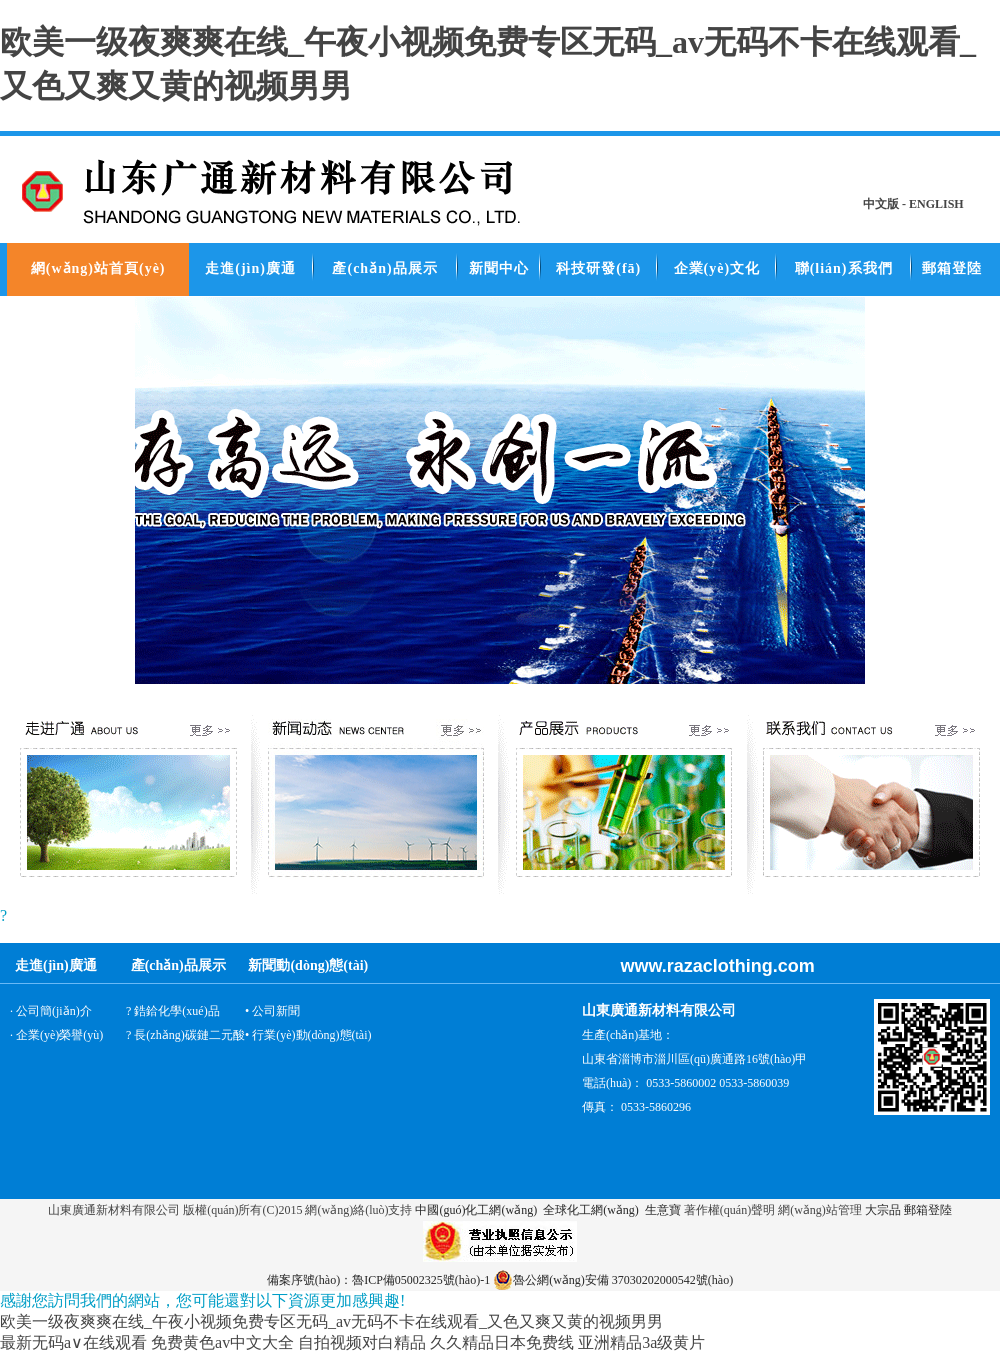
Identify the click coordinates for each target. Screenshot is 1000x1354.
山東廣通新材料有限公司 (114, 1210)
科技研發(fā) (598, 268)
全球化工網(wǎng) (589, 1210)
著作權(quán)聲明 (729, 1210)
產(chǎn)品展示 (384, 268)
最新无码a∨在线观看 (73, 1342)
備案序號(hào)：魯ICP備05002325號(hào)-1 (378, 1280)
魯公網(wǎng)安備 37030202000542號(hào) (613, 1280)
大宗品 (883, 1210)
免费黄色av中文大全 (222, 1342)
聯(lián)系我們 (844, 268)
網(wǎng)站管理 (820, 1210)
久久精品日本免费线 (502, 1342)
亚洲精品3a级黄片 (641, 1342)
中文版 (881, 204)
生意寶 (663, 1210)
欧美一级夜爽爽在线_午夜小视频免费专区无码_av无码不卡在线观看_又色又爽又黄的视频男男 (331, 1321)
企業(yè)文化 (717, 268)
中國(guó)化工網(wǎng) (476, 1210)
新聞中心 (499, 268)
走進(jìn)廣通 (250, 268)
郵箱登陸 (952, 268)
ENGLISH (936, 204)
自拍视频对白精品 (362, 1342)
